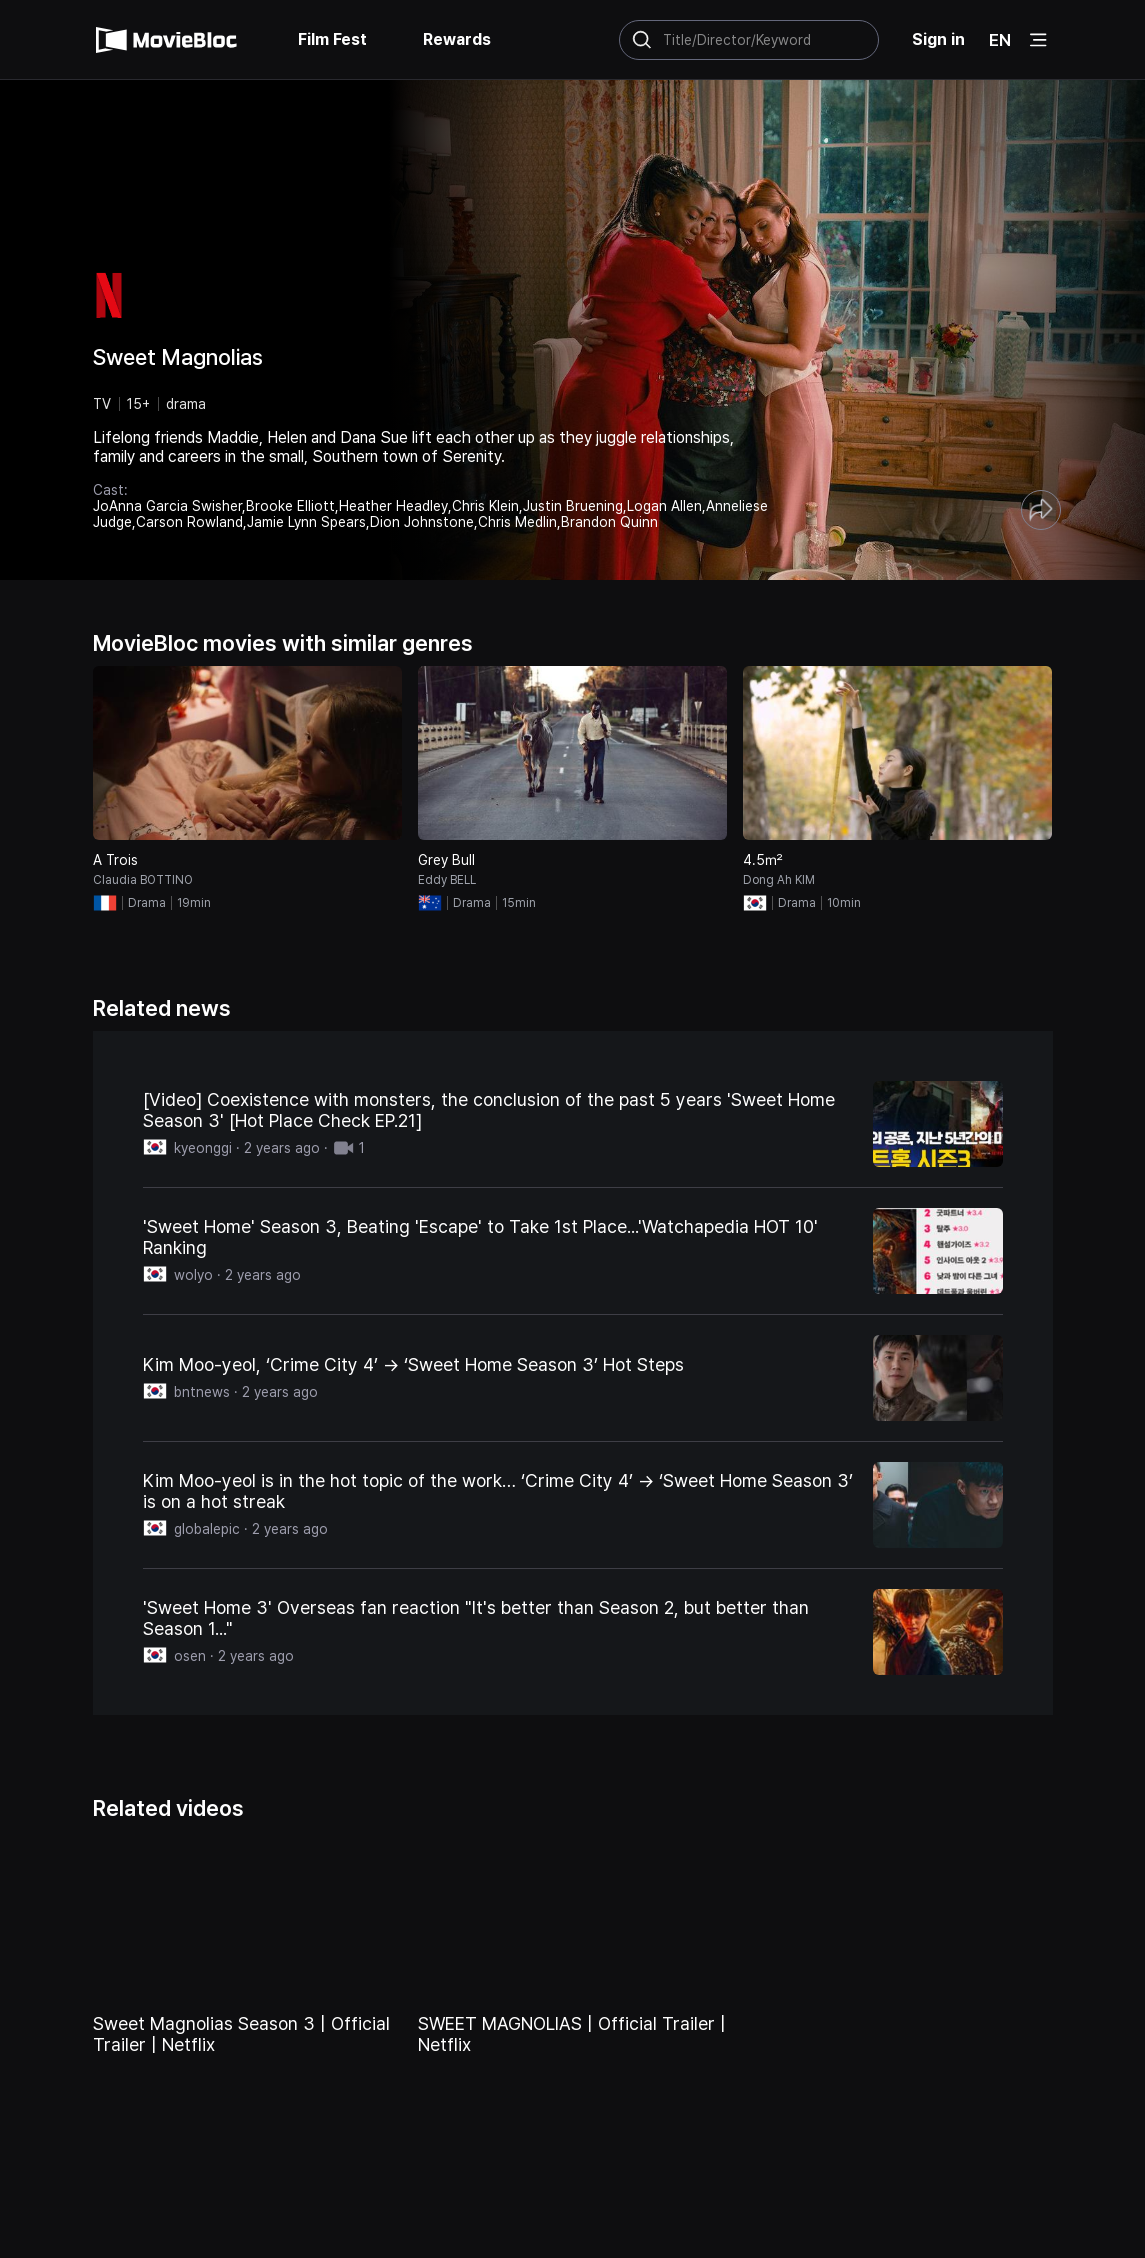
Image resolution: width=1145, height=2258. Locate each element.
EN (1000, 40)
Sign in (938, 39)
